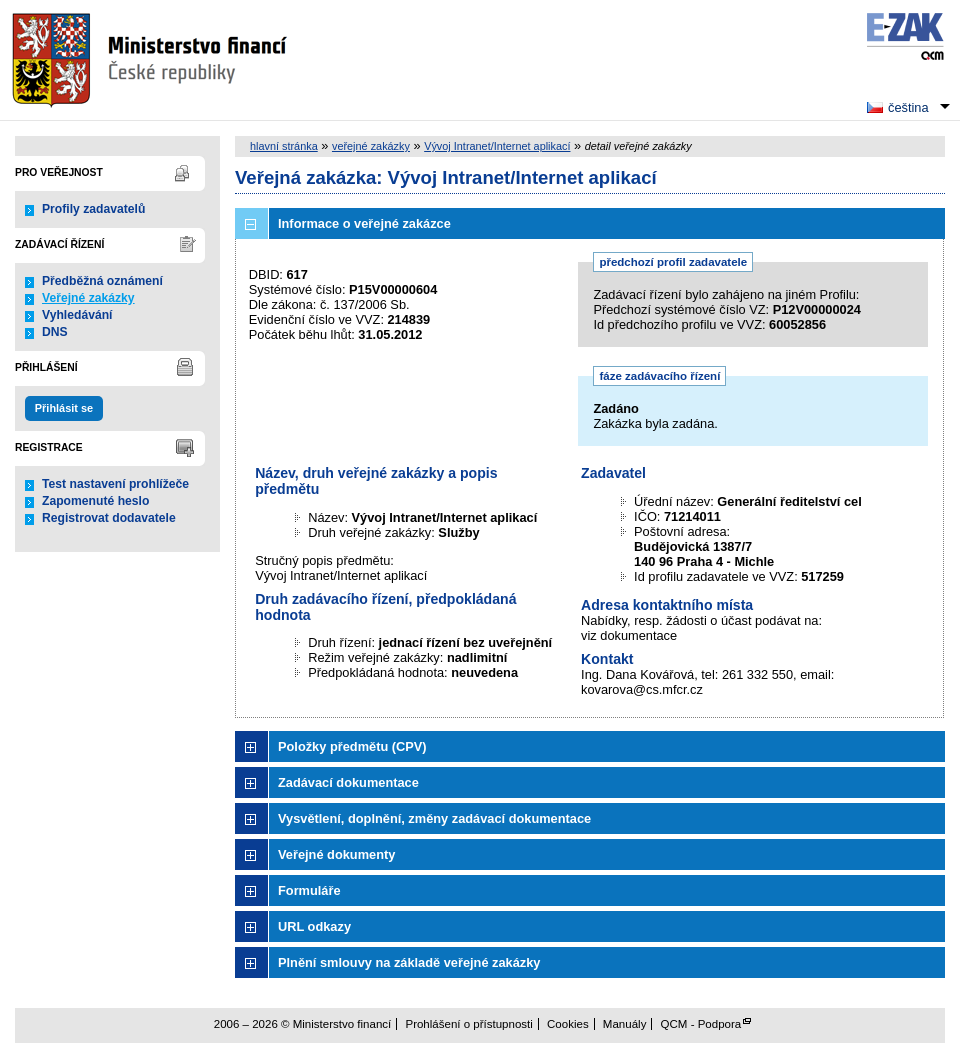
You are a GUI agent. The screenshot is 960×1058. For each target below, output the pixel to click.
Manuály (625, 1024)
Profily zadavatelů (93, 209)
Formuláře (309, 890)
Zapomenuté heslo (95, 501)
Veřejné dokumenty (336, 854)
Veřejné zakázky (88, 298)
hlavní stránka (284, 146)
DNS (55, 332)
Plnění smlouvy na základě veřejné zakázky (409, 962)
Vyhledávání (77, 315)
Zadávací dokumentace (348, 782)
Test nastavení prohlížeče (115, 484)
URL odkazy (314, 926)
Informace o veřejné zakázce (364, 223)
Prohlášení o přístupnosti (468, 1024)
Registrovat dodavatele (109, 518)
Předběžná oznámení (102, 281)
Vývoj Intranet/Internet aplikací (497, 146)
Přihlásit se (64, 408)
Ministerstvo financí (152, 60)
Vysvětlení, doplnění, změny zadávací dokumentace (434, 818)
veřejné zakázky (371, 146)
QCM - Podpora (701, 1024)
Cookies (568, 1024)
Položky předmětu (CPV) (352, 746)
